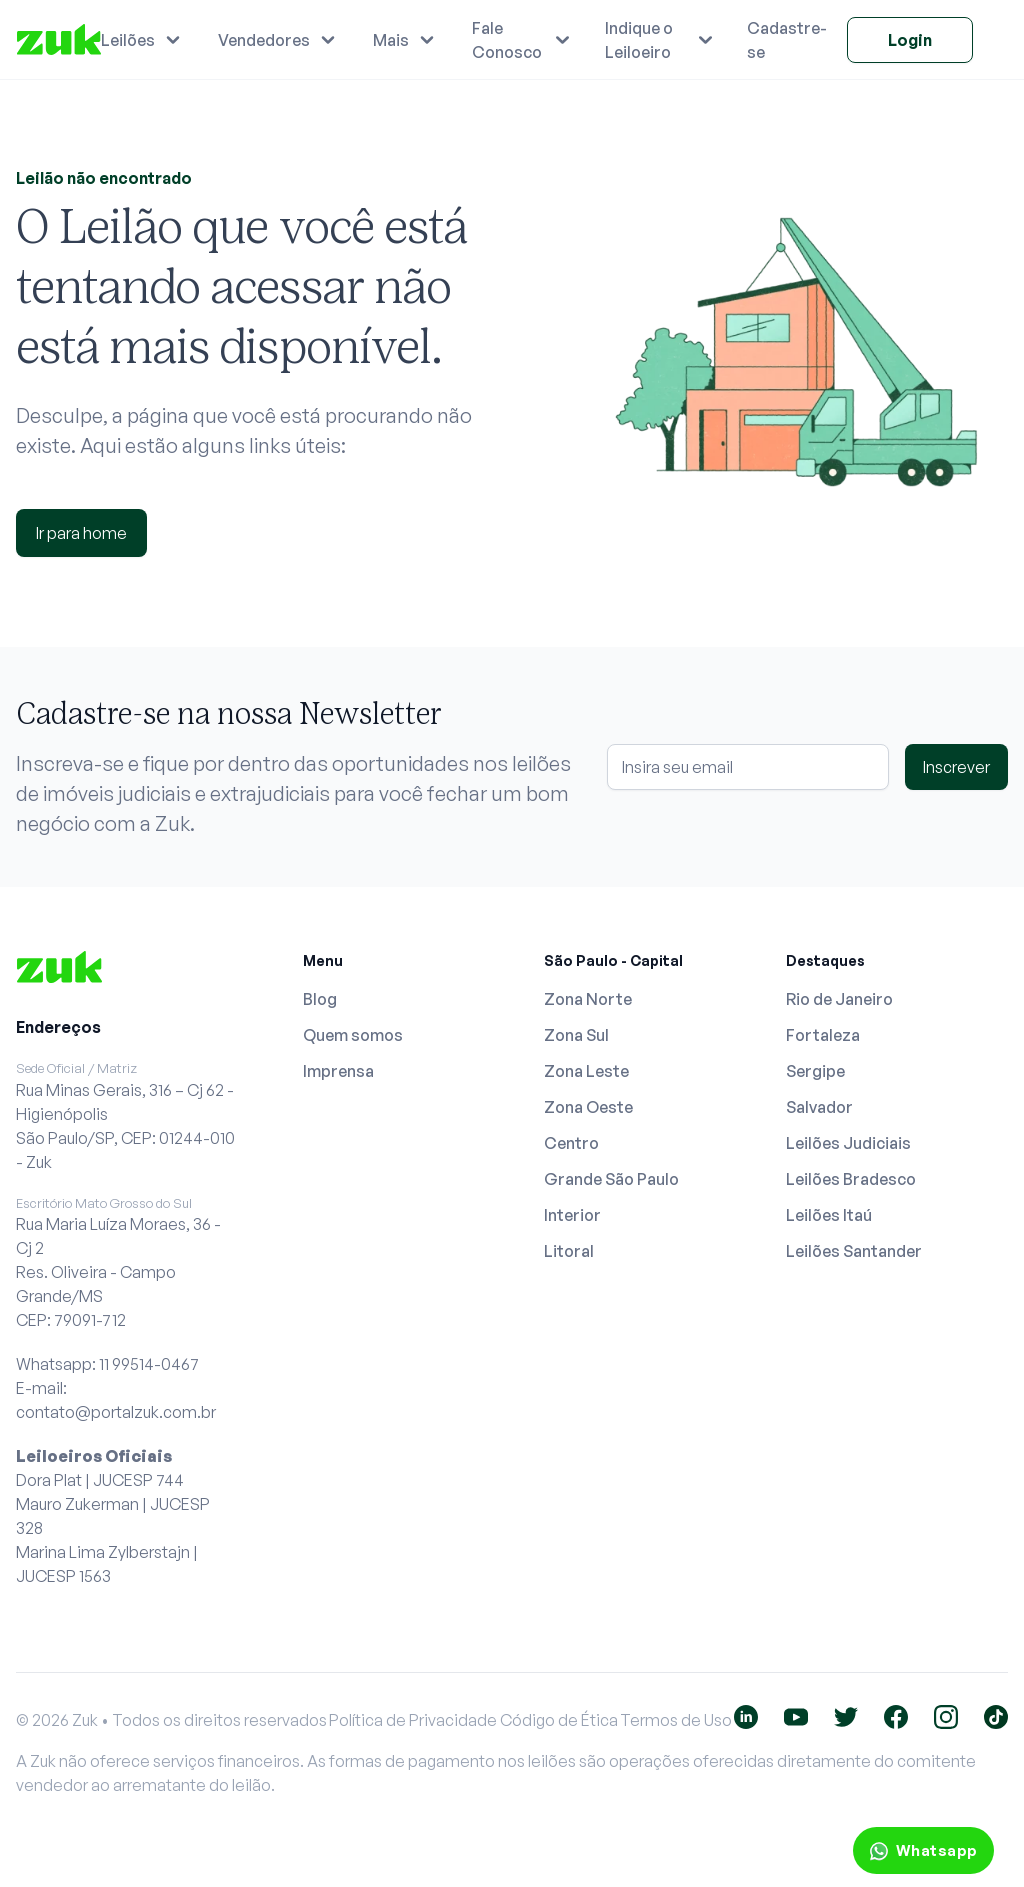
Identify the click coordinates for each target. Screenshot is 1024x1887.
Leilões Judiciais (848, 1143)
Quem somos (353, 1035)
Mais (391, 40)
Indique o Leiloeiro (639, 40)
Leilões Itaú (829, 1215)
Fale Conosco (507, 40)
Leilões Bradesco (851, 1179)
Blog (320, 999)
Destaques (825, 960)
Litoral (569, 1251)
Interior (572, 1215)
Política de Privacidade (413, 1720)
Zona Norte (588, 999)
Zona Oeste (588, 1107)
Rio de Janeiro (839, 999)
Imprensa (338, 1071)
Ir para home (81, 533)
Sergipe (815, 1071)
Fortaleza (823, 1035)
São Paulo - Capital (613, 960)
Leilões (128, 40)
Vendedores (264, 40)
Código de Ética (559, 1720)
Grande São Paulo (611, 1179)
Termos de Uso (676, 1720)
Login (910, 40)
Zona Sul (576, 1035)
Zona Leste (586, 1071)
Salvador (819, 1107)
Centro (571, 1143)
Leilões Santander (854, 1251)
